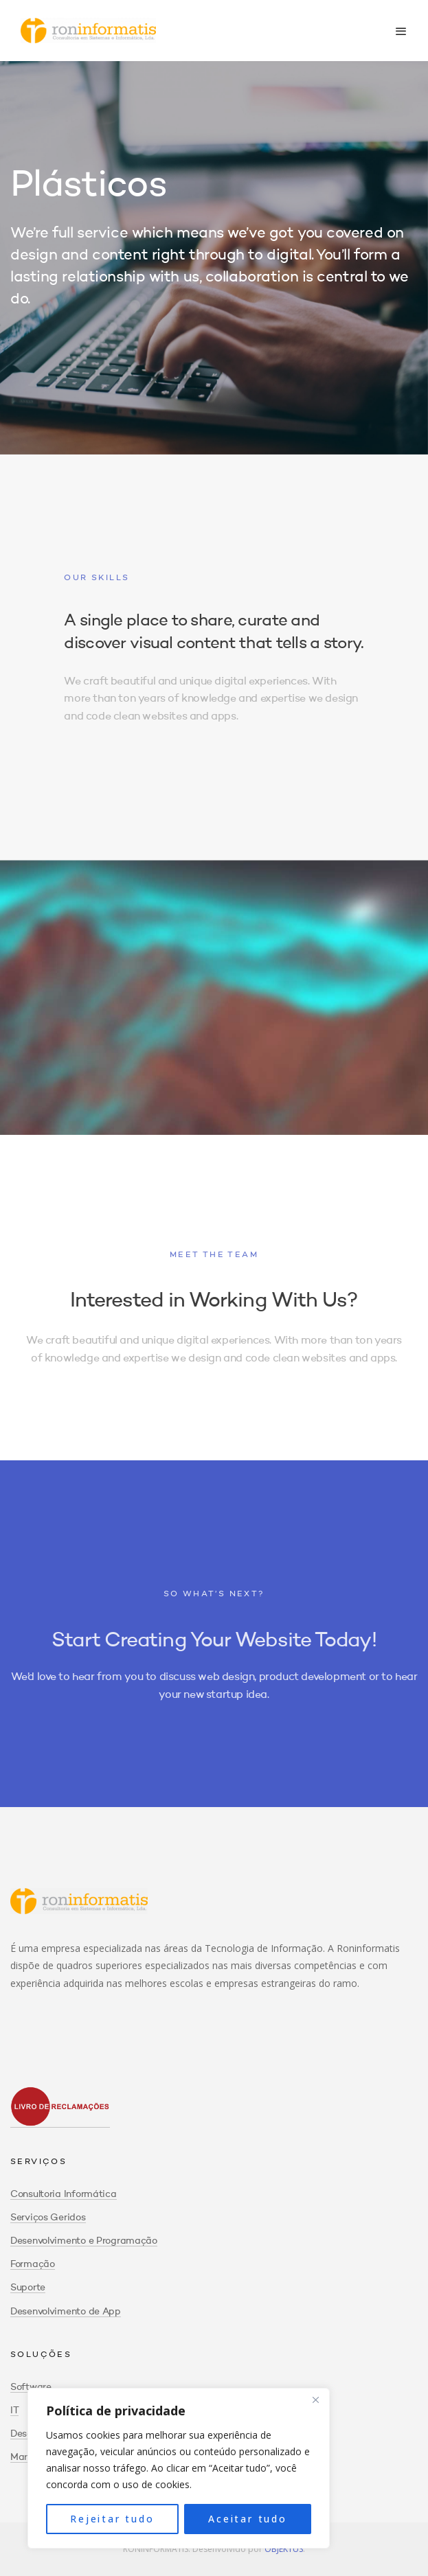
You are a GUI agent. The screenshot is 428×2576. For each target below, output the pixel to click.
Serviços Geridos (48, 2217)
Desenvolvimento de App (65, 2311)
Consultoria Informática (63, 2194)
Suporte (27, 2287)
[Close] (315, 2399)
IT (14, 2410)
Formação (32, 2264)
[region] (178, 2468)
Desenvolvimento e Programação (83, 2241)
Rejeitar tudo (112, 2518)
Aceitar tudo (247, 2518)
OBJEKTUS (283, 2549)
